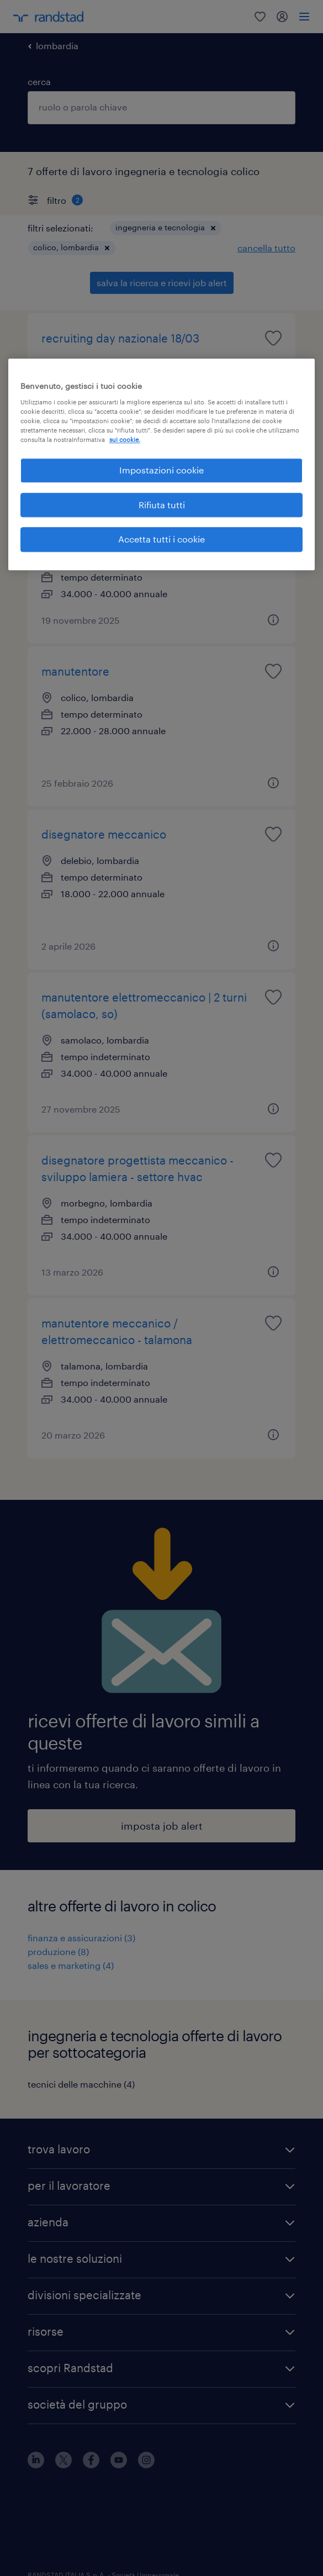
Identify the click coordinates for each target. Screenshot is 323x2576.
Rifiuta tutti (162, 504)
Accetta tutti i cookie (161, 539)
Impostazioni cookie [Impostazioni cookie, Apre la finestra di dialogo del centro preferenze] (161, 470)
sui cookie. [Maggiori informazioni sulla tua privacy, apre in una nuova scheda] (124, 440)
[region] (161, 464)
